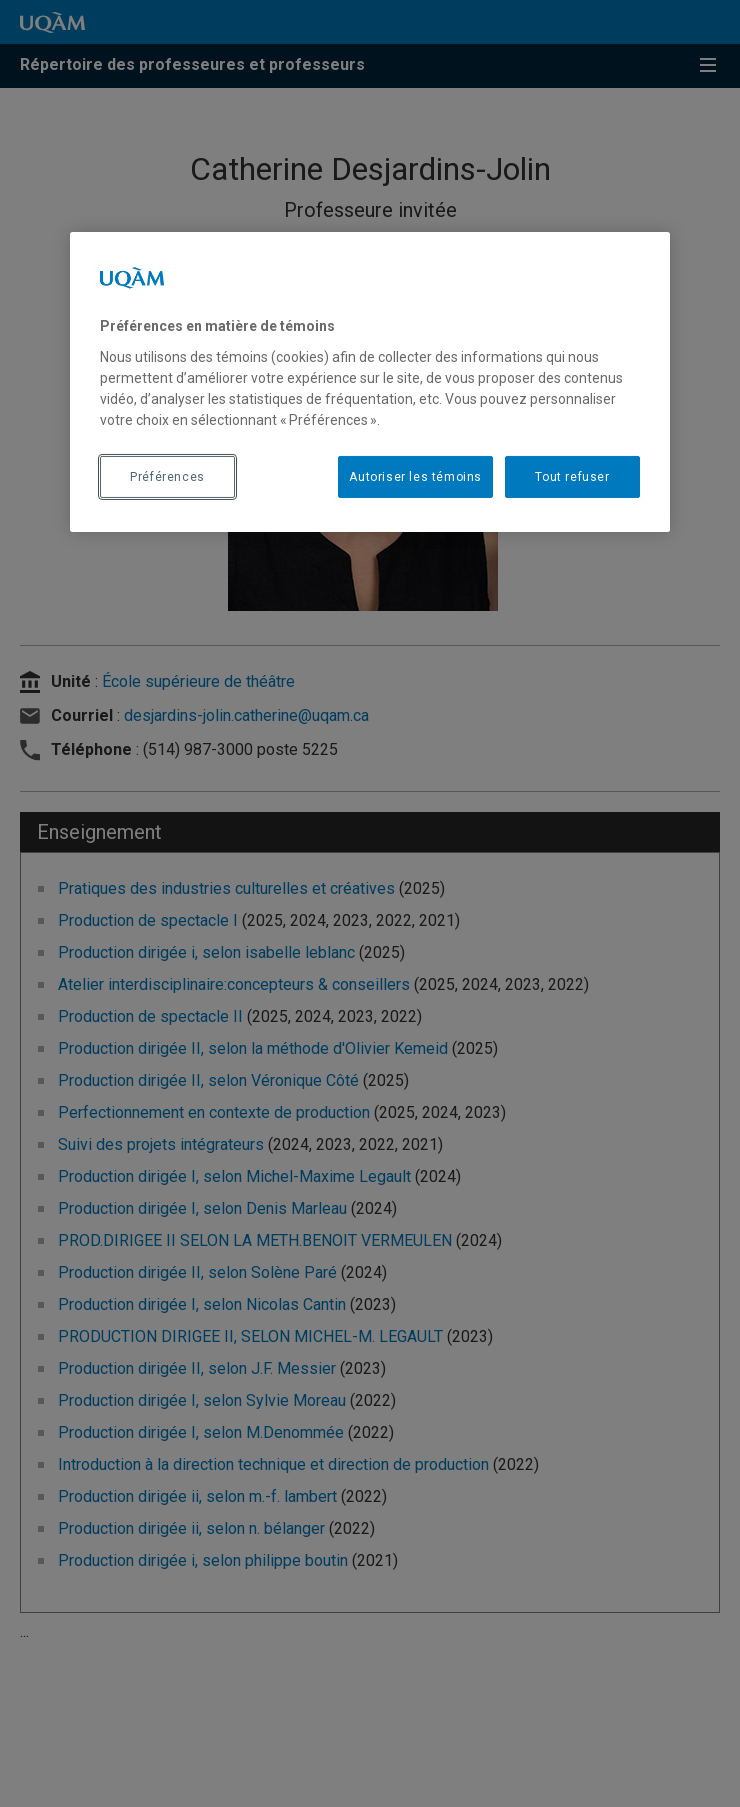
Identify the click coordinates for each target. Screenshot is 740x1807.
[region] (370, 382)
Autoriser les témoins (415, 477)
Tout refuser (572, 477)
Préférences (167, 477)
